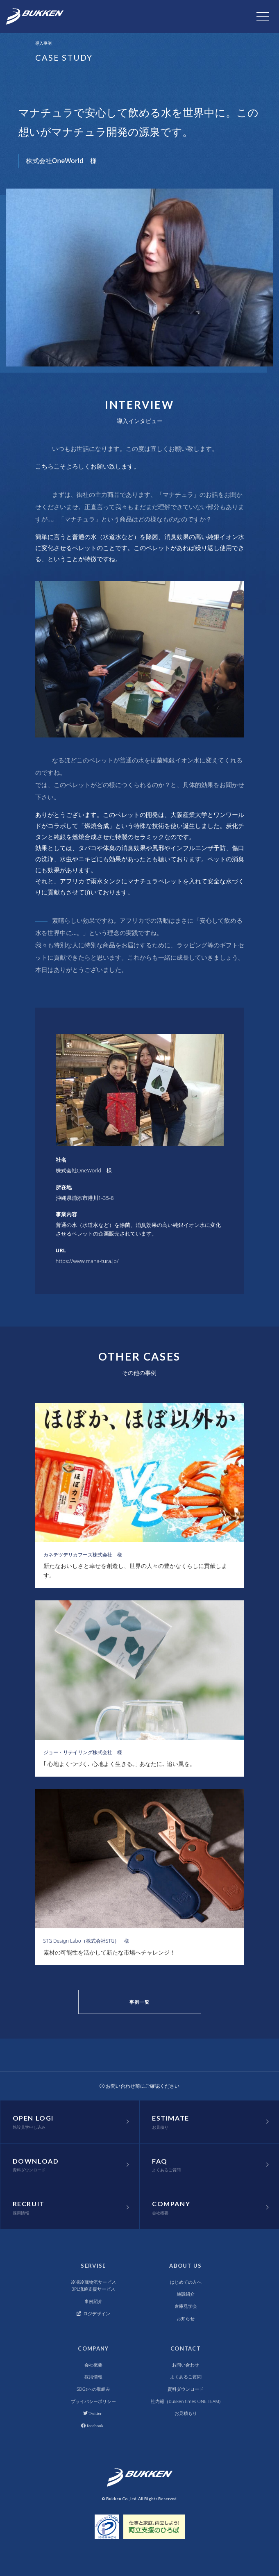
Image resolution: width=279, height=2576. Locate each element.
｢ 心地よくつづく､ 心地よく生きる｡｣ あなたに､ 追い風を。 (119, 1764)
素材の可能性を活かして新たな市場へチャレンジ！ (109, 1952)
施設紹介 (186, 2294)
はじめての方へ (186, 2282)
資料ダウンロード (186, 2389)
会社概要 (93, 2365)
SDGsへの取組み (93, 2389)
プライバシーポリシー (93, 2401)
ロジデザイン (94, 2313)
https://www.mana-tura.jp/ (87, 1261)
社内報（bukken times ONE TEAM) (185, 2401)
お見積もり (186, 2413)
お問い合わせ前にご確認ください (140, 2085)
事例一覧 (139, 2002)
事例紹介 (93, 2301)
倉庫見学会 (186, 2306)
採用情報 (93, 2376)
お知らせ (186, 2318)
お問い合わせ (185, 2365)
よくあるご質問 (186, 2376)
